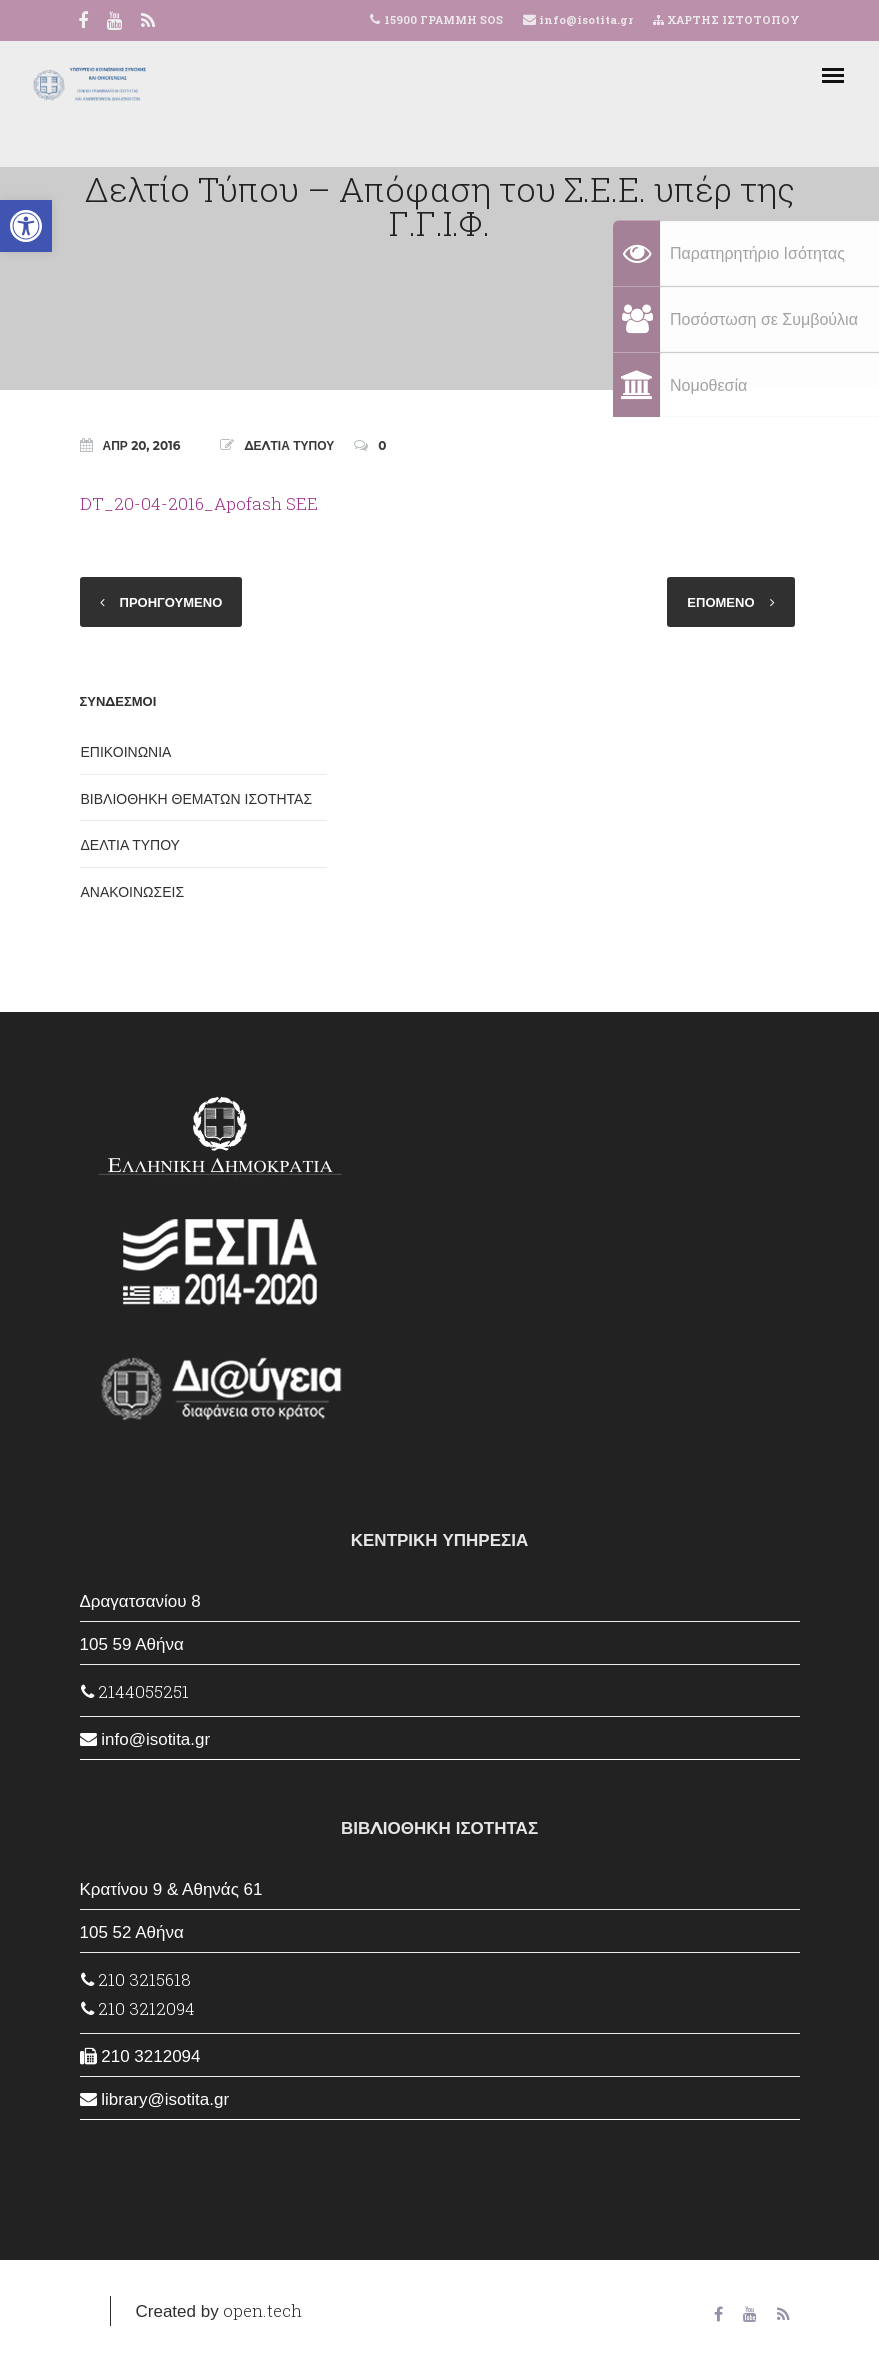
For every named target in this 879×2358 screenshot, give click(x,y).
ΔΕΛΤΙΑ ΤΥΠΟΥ (289, 445)
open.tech (262, 2310)
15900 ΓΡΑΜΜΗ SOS (443, 19)
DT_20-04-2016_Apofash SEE (199, 503)
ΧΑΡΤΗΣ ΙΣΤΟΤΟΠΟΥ (726, 19)
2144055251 (135, 1691)
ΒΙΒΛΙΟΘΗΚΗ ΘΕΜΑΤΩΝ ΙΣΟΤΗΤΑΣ (197, 799)
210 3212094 (138, 2008)
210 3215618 (136, 1979)
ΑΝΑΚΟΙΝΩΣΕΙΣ (133, 892)
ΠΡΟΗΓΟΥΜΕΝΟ (171, 602)
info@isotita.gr (584, 19)
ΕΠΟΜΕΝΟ (720, 602)
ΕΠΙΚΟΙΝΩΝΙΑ (126, 752)
